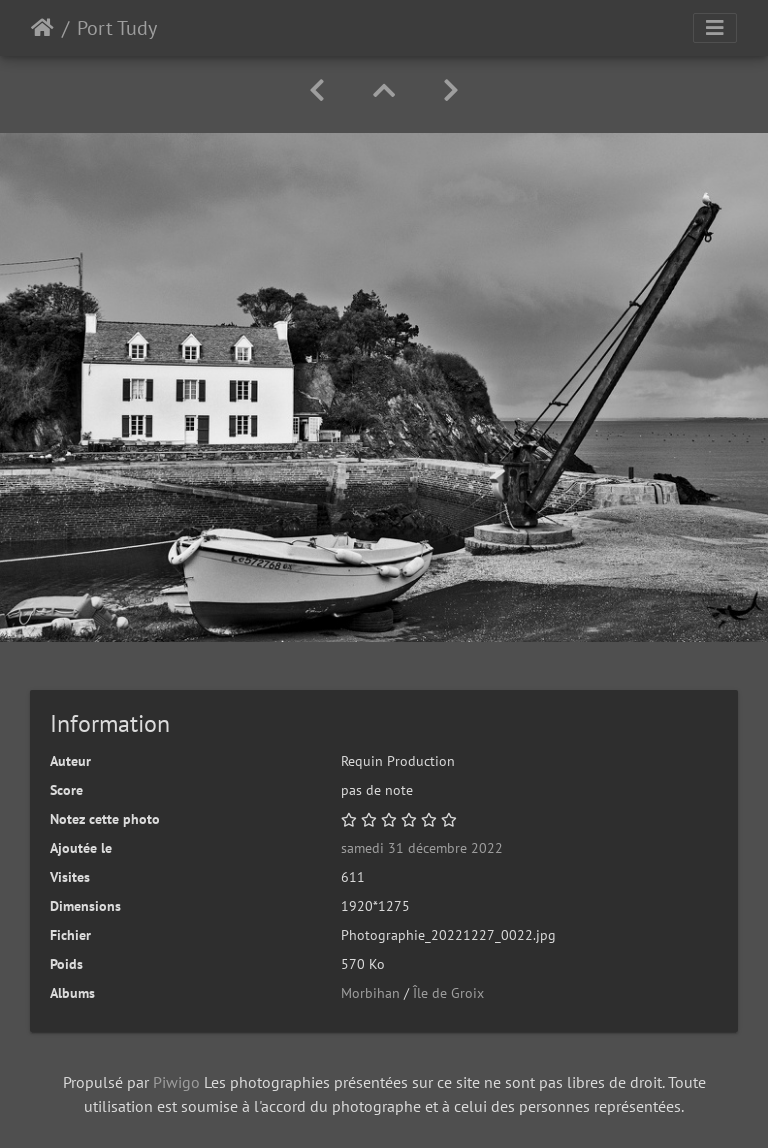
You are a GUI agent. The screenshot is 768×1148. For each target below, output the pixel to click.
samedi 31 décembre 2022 (422, 848)
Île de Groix (448, 993)
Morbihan (370, 993)
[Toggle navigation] (715, 28)
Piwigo (176, 1082)
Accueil (42, 28)
